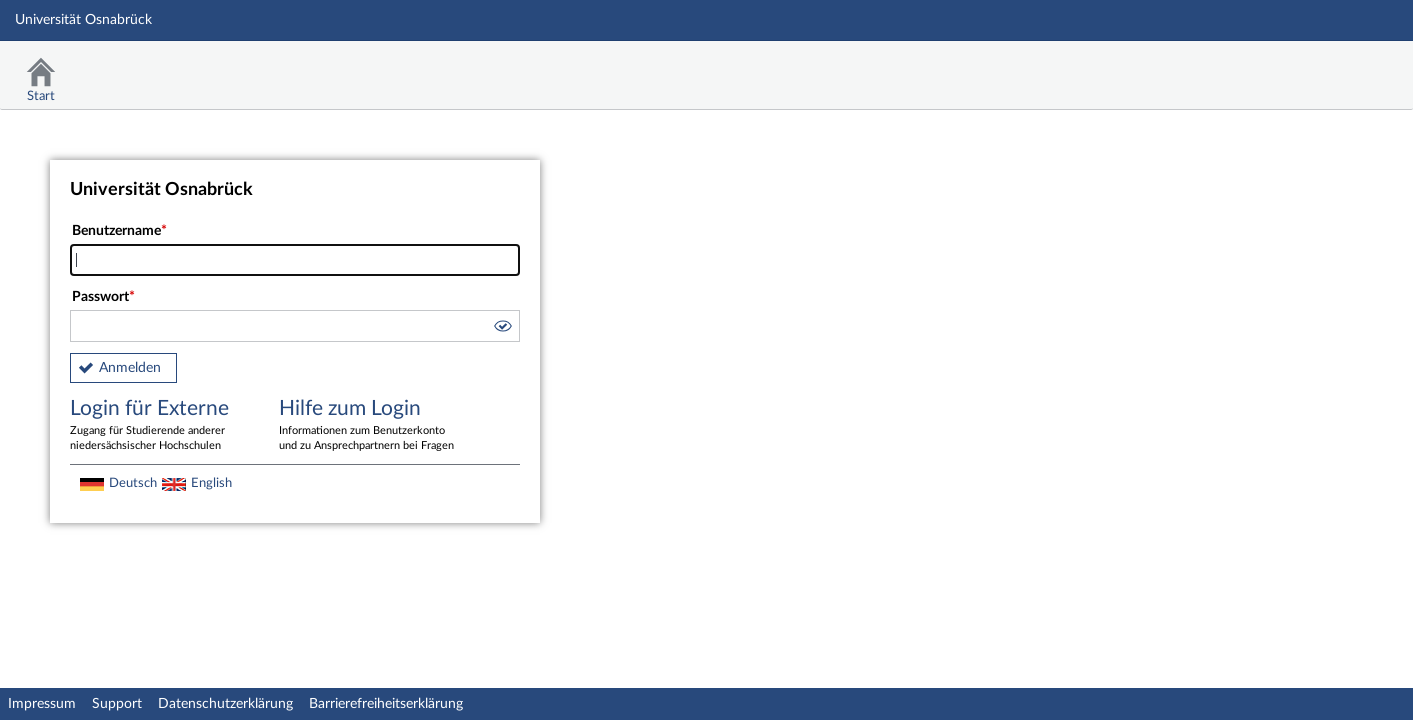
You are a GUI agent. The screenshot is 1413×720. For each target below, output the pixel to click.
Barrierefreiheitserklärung (386, 704)
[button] (502, 329)
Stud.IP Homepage (1336, 67)
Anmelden (130, 368)
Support (117, 704)
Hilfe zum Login (369, 426)
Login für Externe (160, 426)
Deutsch (133, 483)
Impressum (42, 704)
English (211, 483)
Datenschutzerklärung (225, 704)
